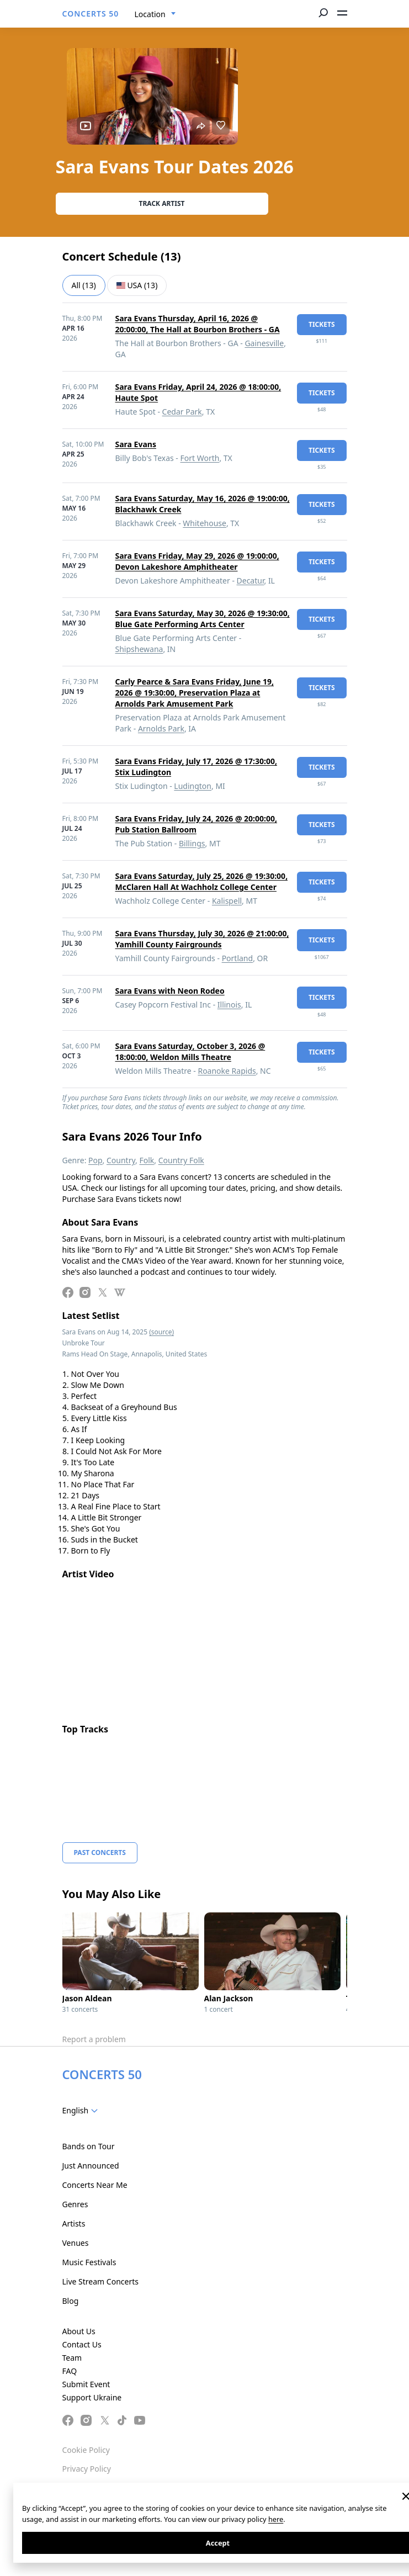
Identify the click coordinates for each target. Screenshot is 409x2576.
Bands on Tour (88, 2146)
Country (121, 1160)
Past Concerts (100, 1852)
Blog (70, 2301)
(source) (161, 1332)
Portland (237, 958)
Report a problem (94, 2039)
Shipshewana (139, 649)
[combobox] (155, 14)
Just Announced (90, 2165)
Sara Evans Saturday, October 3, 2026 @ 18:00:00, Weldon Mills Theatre (190, 1051)
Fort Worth (200, 458)
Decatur (250, 580)
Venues (75, 2243)
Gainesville (264, 343)
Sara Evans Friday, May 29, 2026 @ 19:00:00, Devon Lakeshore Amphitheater (197, 561)
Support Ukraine (92, 2397)
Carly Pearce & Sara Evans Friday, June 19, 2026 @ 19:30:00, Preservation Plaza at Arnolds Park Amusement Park (194, 692)
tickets (322, 324)
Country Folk (181, 1160)
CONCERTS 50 (90, 13)
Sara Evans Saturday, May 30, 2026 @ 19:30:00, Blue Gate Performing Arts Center (202, 618)
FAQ (69, 2371)
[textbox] (82, 2111)
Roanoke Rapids (227, 1071)
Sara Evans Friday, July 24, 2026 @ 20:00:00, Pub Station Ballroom (196, 824)
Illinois (229, 1004)
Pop (95, 1160)
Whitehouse (204, 523)
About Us (78, 2331)
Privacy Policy (86, 2468)
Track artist (162, 203)
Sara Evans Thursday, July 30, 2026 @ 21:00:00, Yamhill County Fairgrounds (202, 939)
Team (72, 2357)
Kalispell (227, 900)
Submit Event (86, 2384)
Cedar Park (182, 411)
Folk (146, 1160)
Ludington (192, 786)
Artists (74, 2223)
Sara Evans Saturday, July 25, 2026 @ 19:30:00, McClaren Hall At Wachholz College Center (201, 881)
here (275, 2519)
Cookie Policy (86, 2450)
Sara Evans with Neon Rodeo (170, 990)
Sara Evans (135, 444)
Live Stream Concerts (100, 2281)
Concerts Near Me (95, 2185)
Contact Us (82, 2344)
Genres (75, 2204)
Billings (192, 843)
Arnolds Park (161, 728)
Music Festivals (89, 2262)
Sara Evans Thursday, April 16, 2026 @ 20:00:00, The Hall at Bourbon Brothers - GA (197, 324)
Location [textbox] (150, 14)
